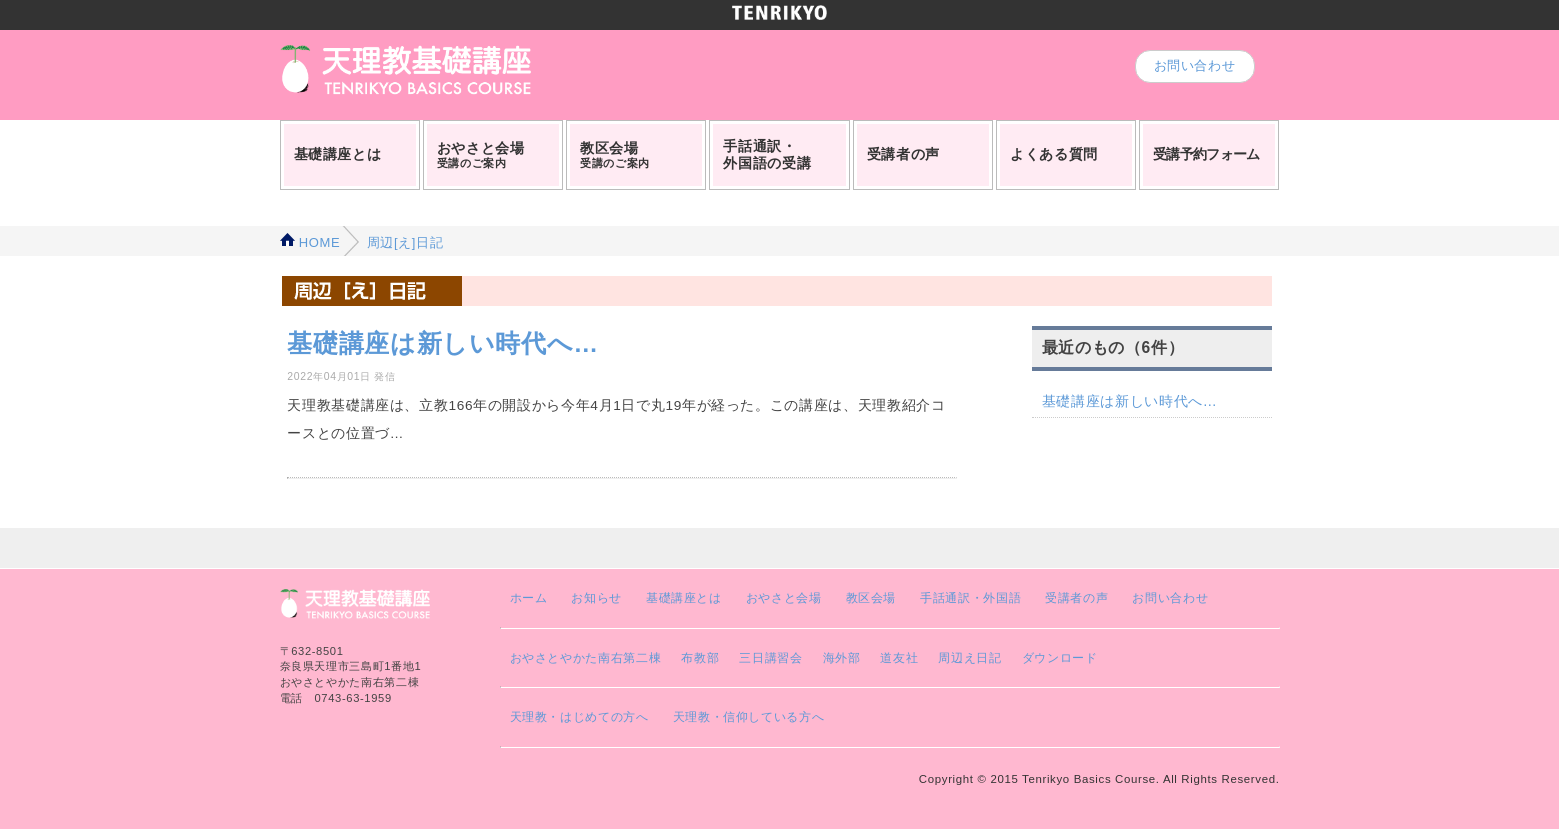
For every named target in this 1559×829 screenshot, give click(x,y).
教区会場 (871, 597)
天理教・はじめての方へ (579, 716)
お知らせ (596, 597)
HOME (310, 242)
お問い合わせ (1195, 65)
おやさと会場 (784, 597)
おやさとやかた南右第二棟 (586, 657)
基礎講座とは (684, 597)
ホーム (529, 597)
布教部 (700, 657)
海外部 (842, 657)
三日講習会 (770, 657)
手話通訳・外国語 (970, 597)
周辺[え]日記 (402, 242)
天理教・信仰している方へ (749, 716)
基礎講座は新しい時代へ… (1130, 401)
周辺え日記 (969, 657)
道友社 (899, 657)
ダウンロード (1060, 657)
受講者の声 (1076, 597)
